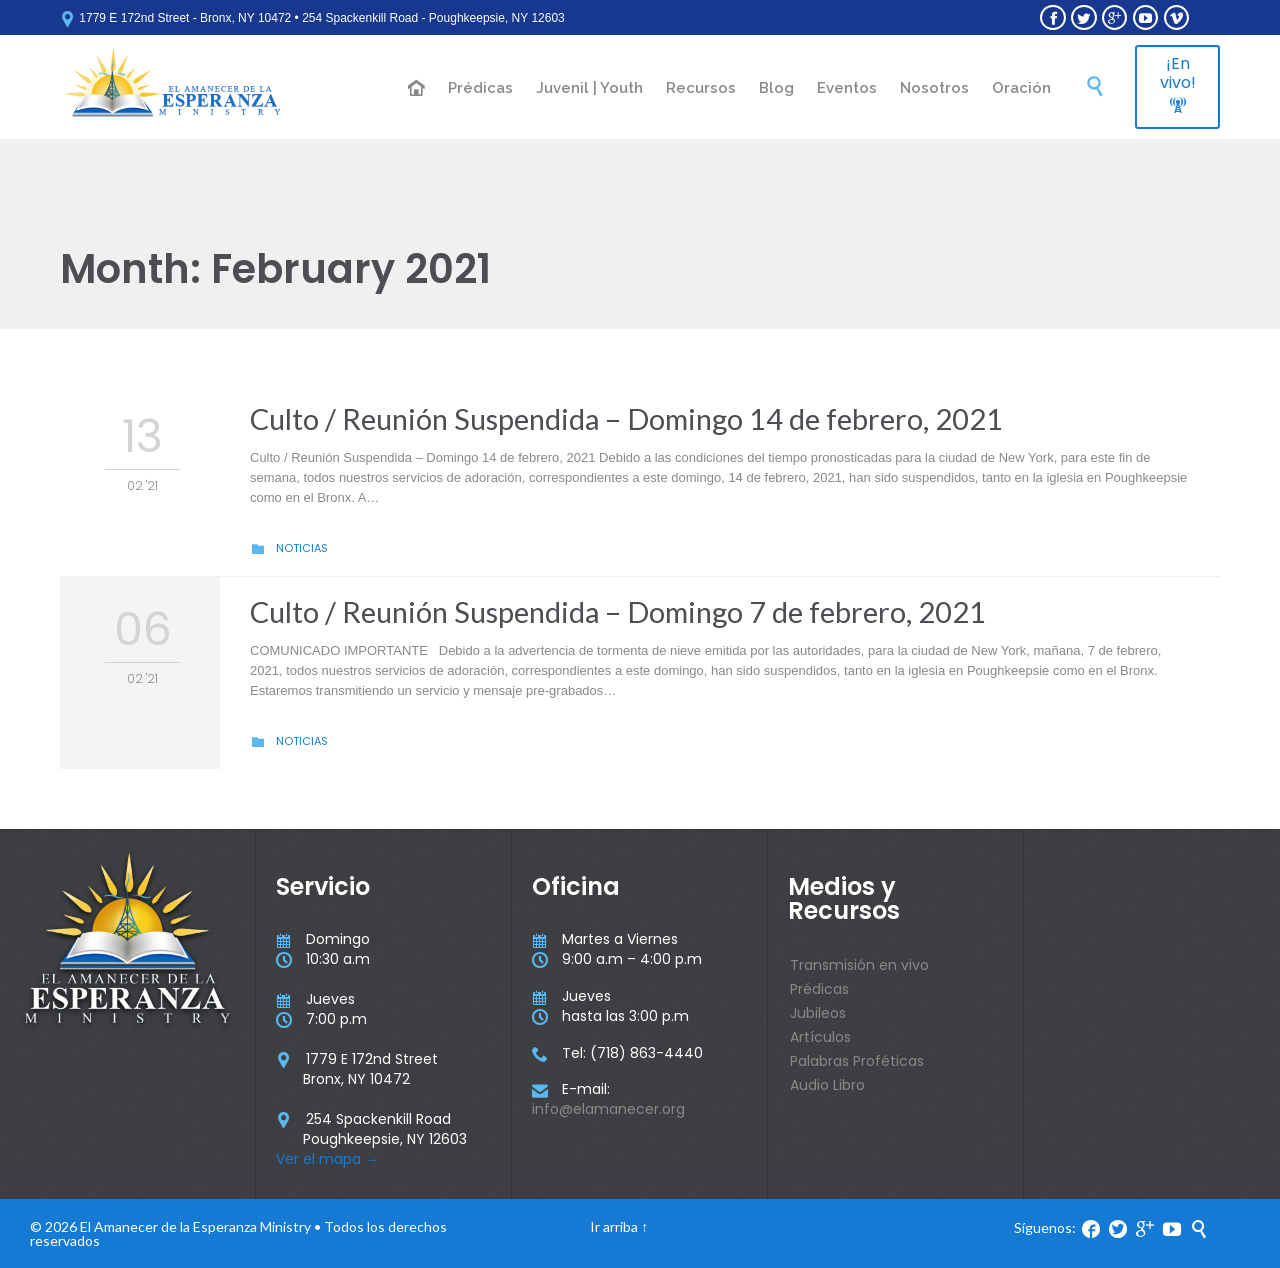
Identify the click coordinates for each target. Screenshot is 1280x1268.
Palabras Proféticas (857, 1061)
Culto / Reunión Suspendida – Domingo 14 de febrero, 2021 (626, 418)
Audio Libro (827, 1085)
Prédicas (819, 989)
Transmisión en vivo (859, 965)
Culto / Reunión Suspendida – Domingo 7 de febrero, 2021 (618, 611)
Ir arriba (614, 1226)
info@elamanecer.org (608, 1109)
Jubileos (818, 1013)
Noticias (302, 548)
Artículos (820, 1037)
